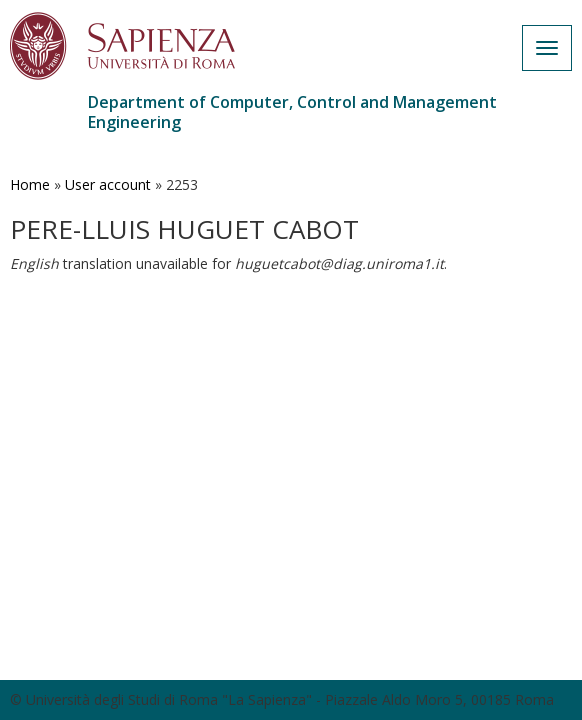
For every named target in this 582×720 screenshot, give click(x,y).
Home (30, 184)
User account (108, 184)
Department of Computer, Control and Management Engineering (292, 112)
